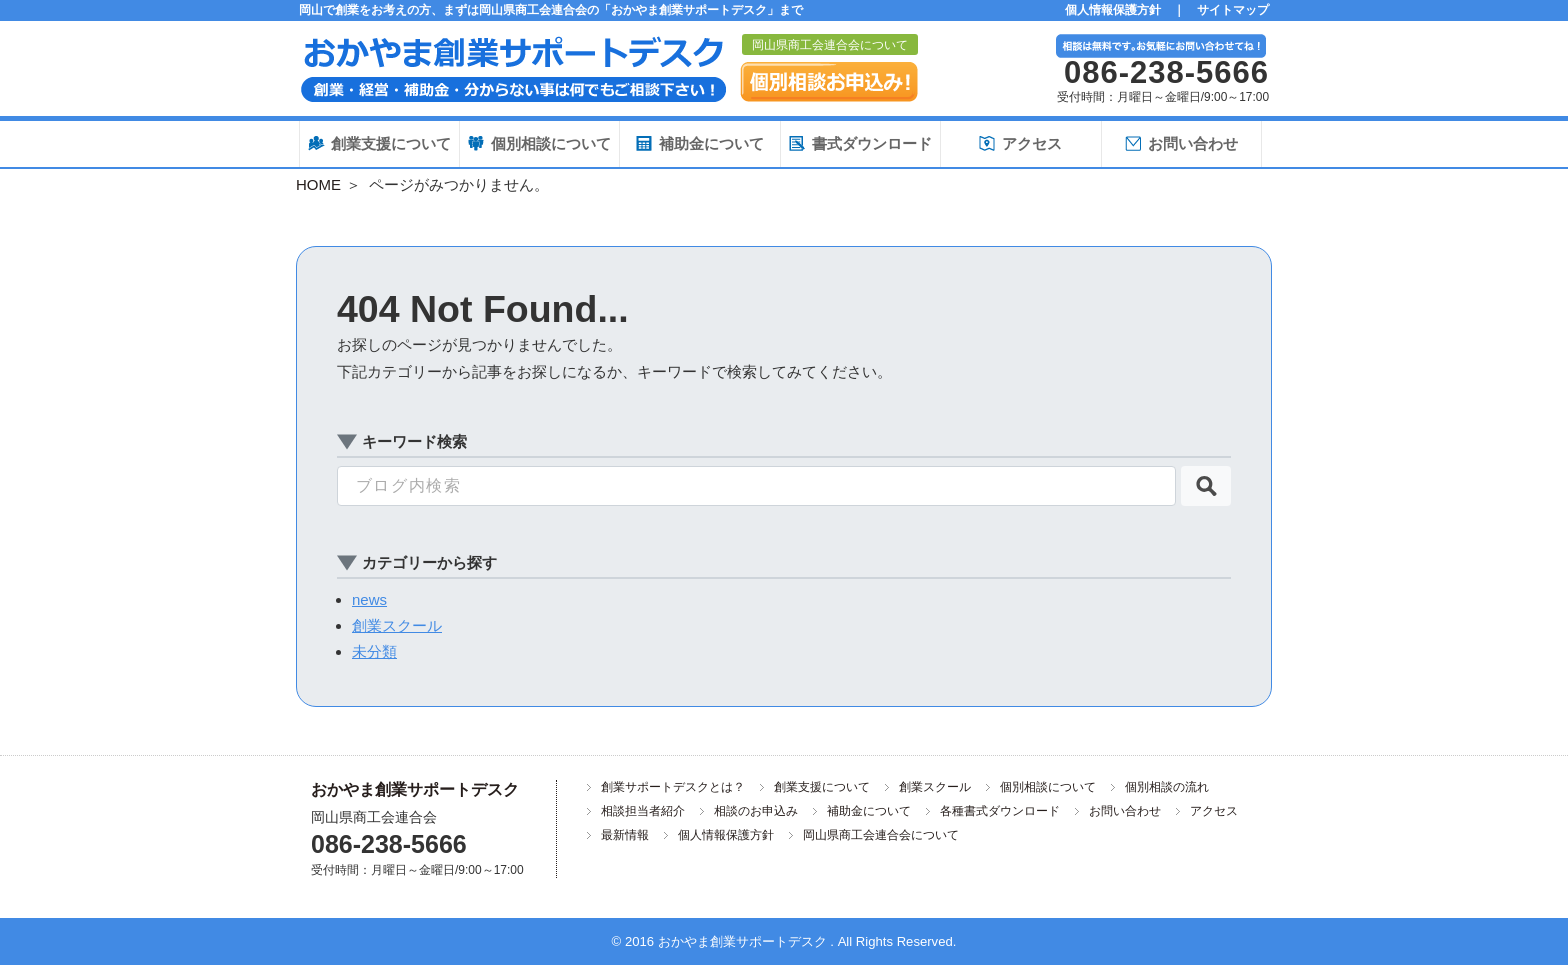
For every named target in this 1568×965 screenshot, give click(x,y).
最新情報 (625, 835)
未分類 (374, 651)
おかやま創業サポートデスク (415, 789)
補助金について (869, 811)
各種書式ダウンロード (1000, 811)
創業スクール (397, 625)
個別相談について (1048, 787)
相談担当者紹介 (643, 811)
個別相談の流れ (1167, 787)
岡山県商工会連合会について (830, 45)
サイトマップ (1233, 10)
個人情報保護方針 (1113, 10)
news (369, 599)
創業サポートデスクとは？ (673, 787)
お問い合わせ (1125, 811)
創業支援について (822, 787)
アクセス (1214, 811)
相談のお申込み (756, 811)
